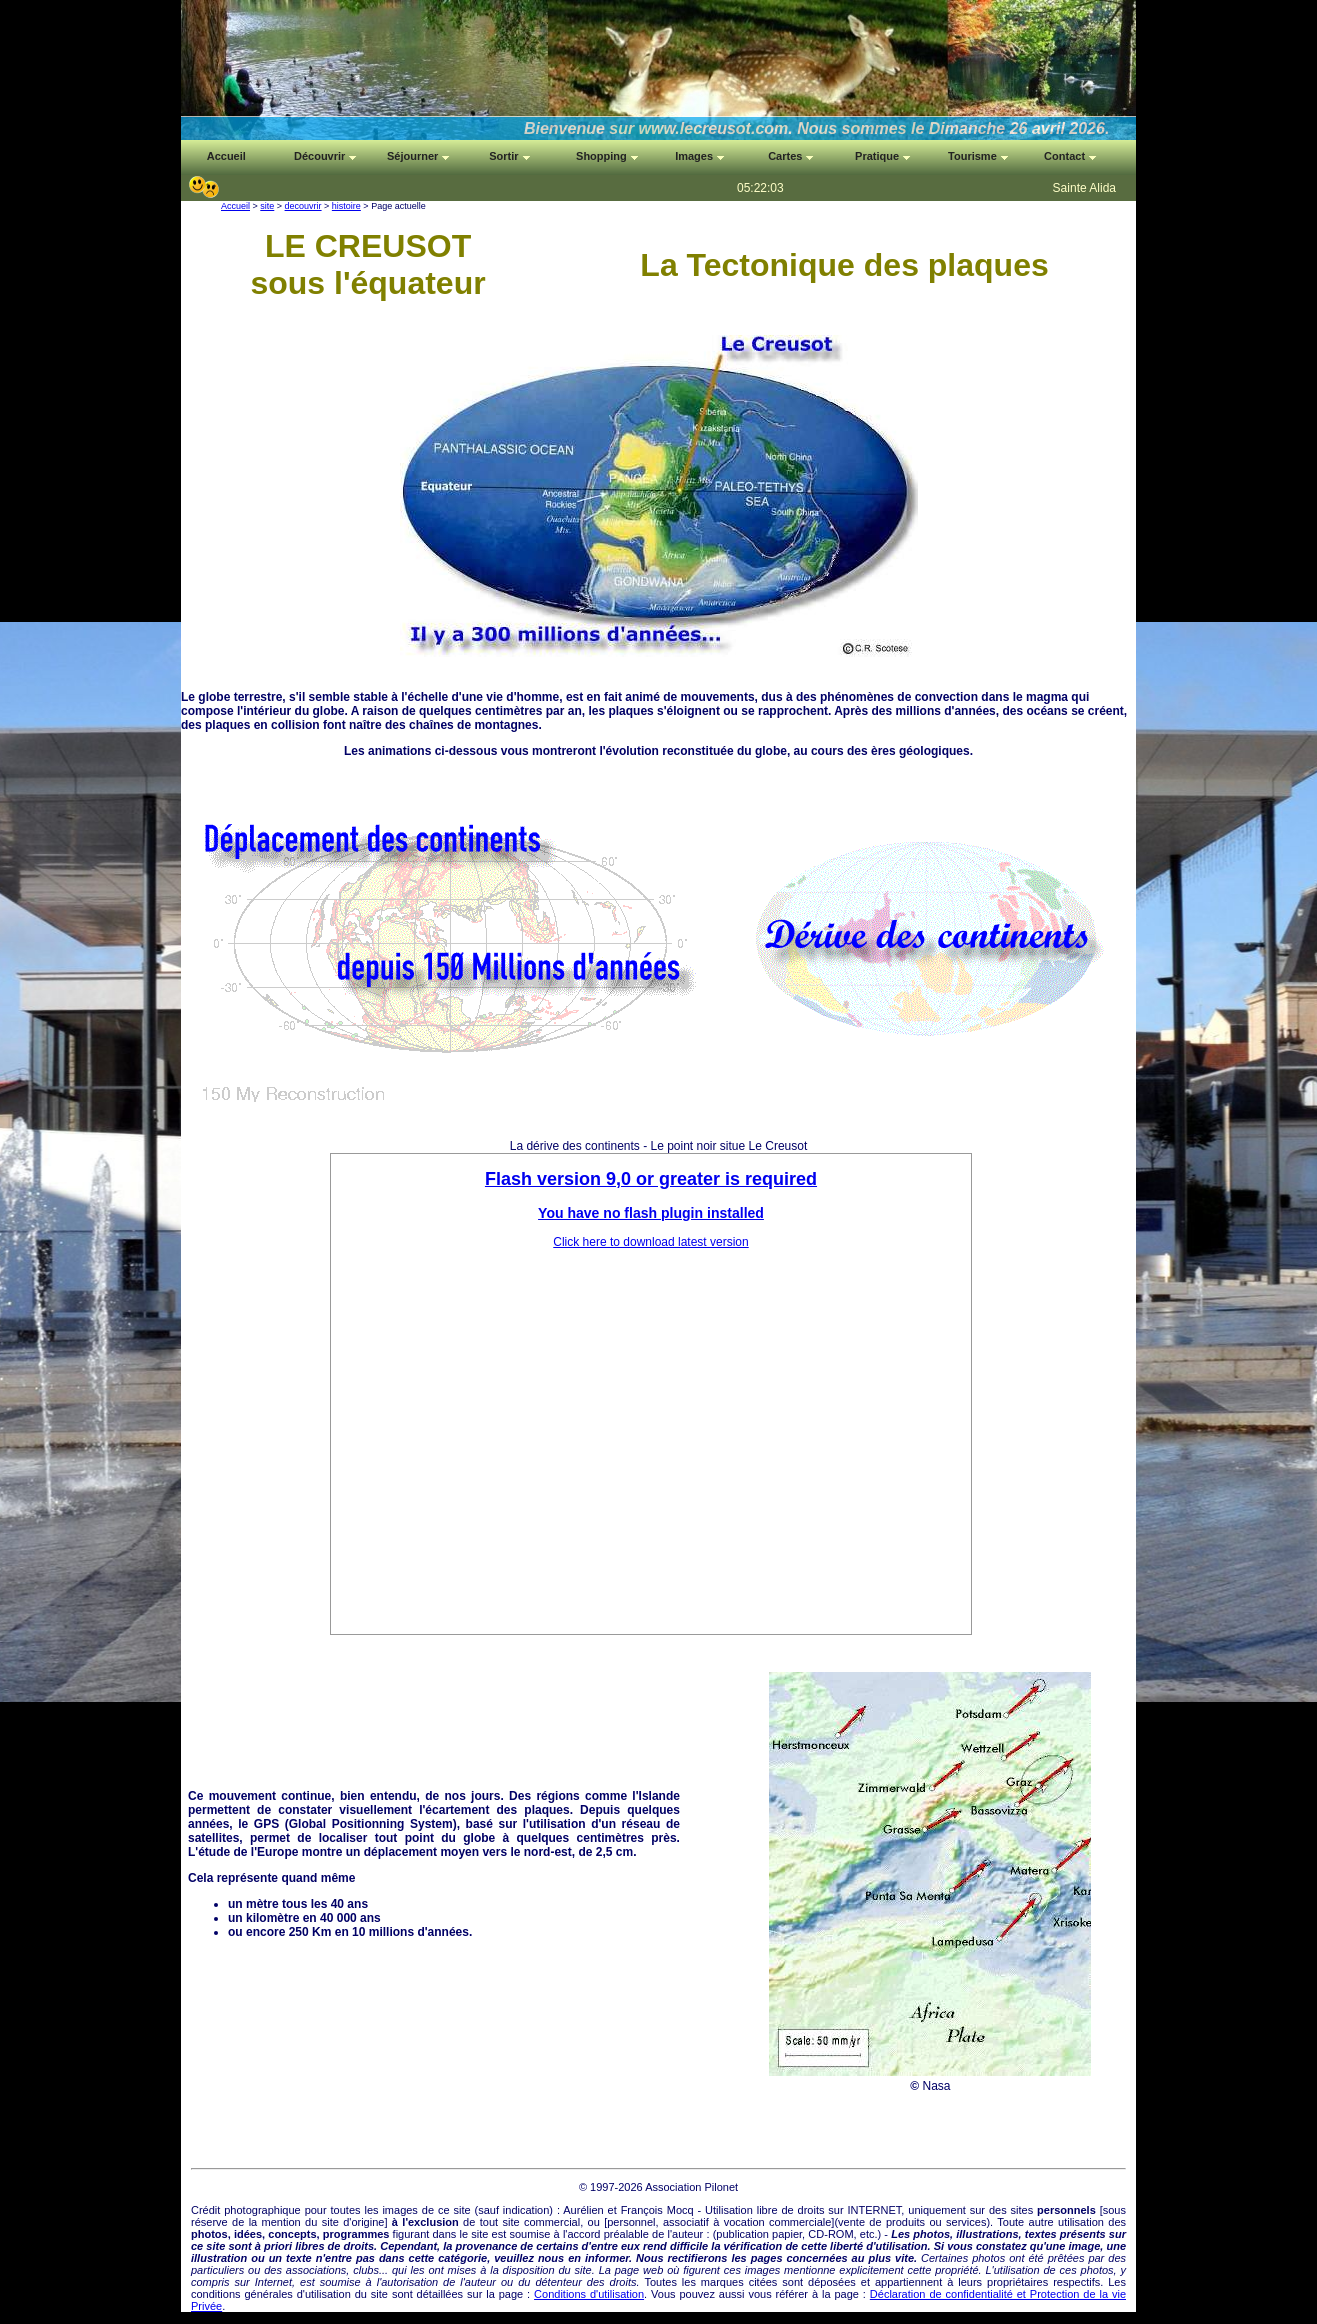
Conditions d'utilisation (589, 2294)
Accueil (235, 206)
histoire (346, 206)
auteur (687, 2234)
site (267, 206)
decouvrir (303, 206)
